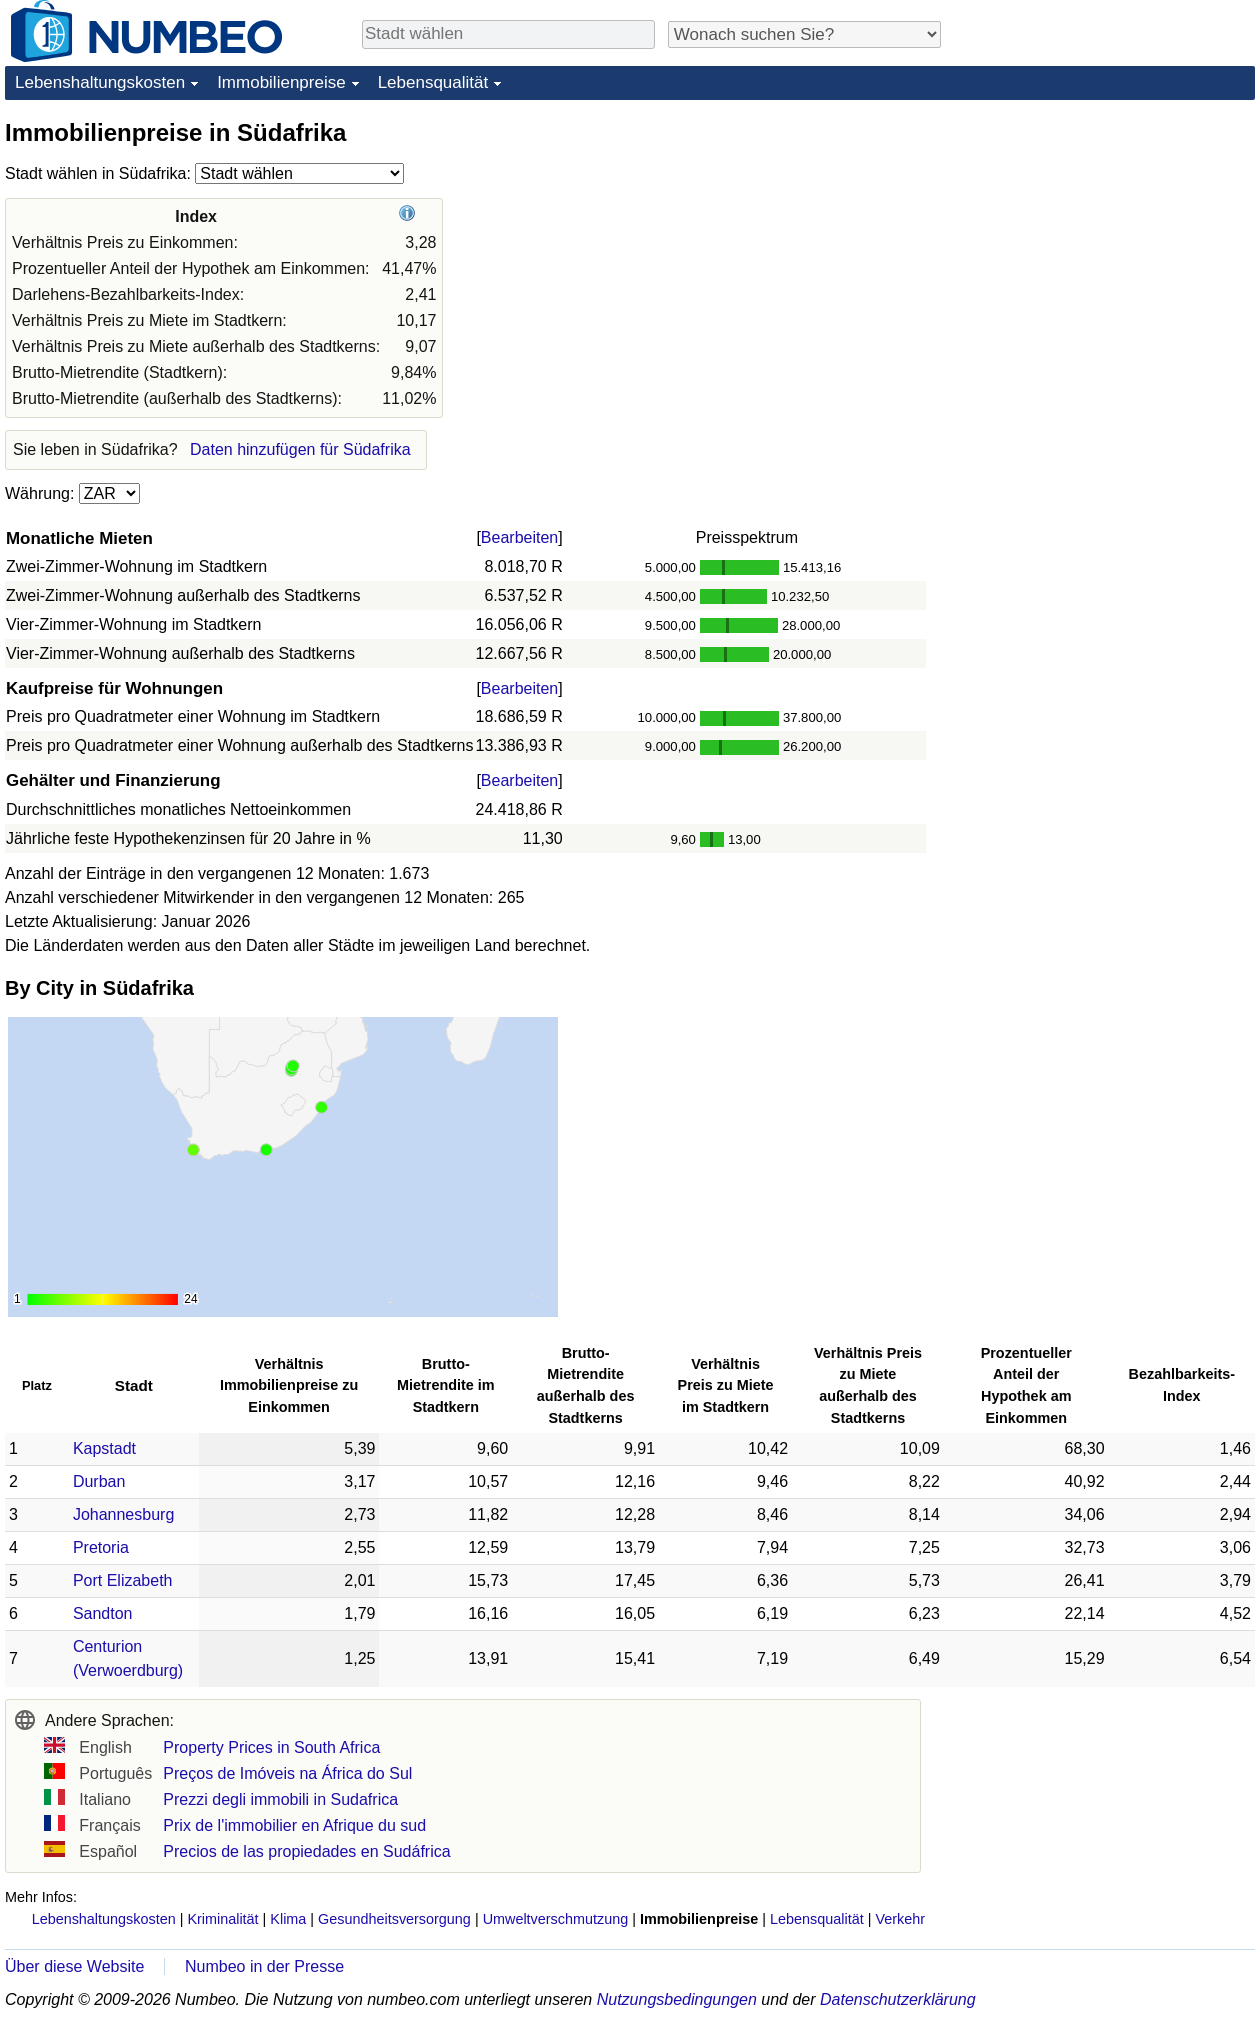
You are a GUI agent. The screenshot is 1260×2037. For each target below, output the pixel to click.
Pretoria (101, 1547)
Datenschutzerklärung (898, 1999)
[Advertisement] (1050, 417)
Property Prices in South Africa (271, 1747)
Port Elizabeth (123, 1580)
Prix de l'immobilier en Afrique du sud (294, 1825)
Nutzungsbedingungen (677, 1999)
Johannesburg (123, 1514)
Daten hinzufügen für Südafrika (300, 449)
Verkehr (900, 1919)
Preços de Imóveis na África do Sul (287, 1773)
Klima (288, 1919)
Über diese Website (74, 1966)
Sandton (103, 1613)
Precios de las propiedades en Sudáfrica (306, 1851)
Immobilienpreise (281, 82)
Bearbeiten (519, 537)
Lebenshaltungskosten (100, 82)
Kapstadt (104, 1448)
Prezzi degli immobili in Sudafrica (280, 1799)
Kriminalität (222, 1919)
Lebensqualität (433, 82)
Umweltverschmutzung (556, 1919)
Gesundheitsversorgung (394, 1919)
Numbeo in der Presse (264, 1966)
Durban (99, 1481)
